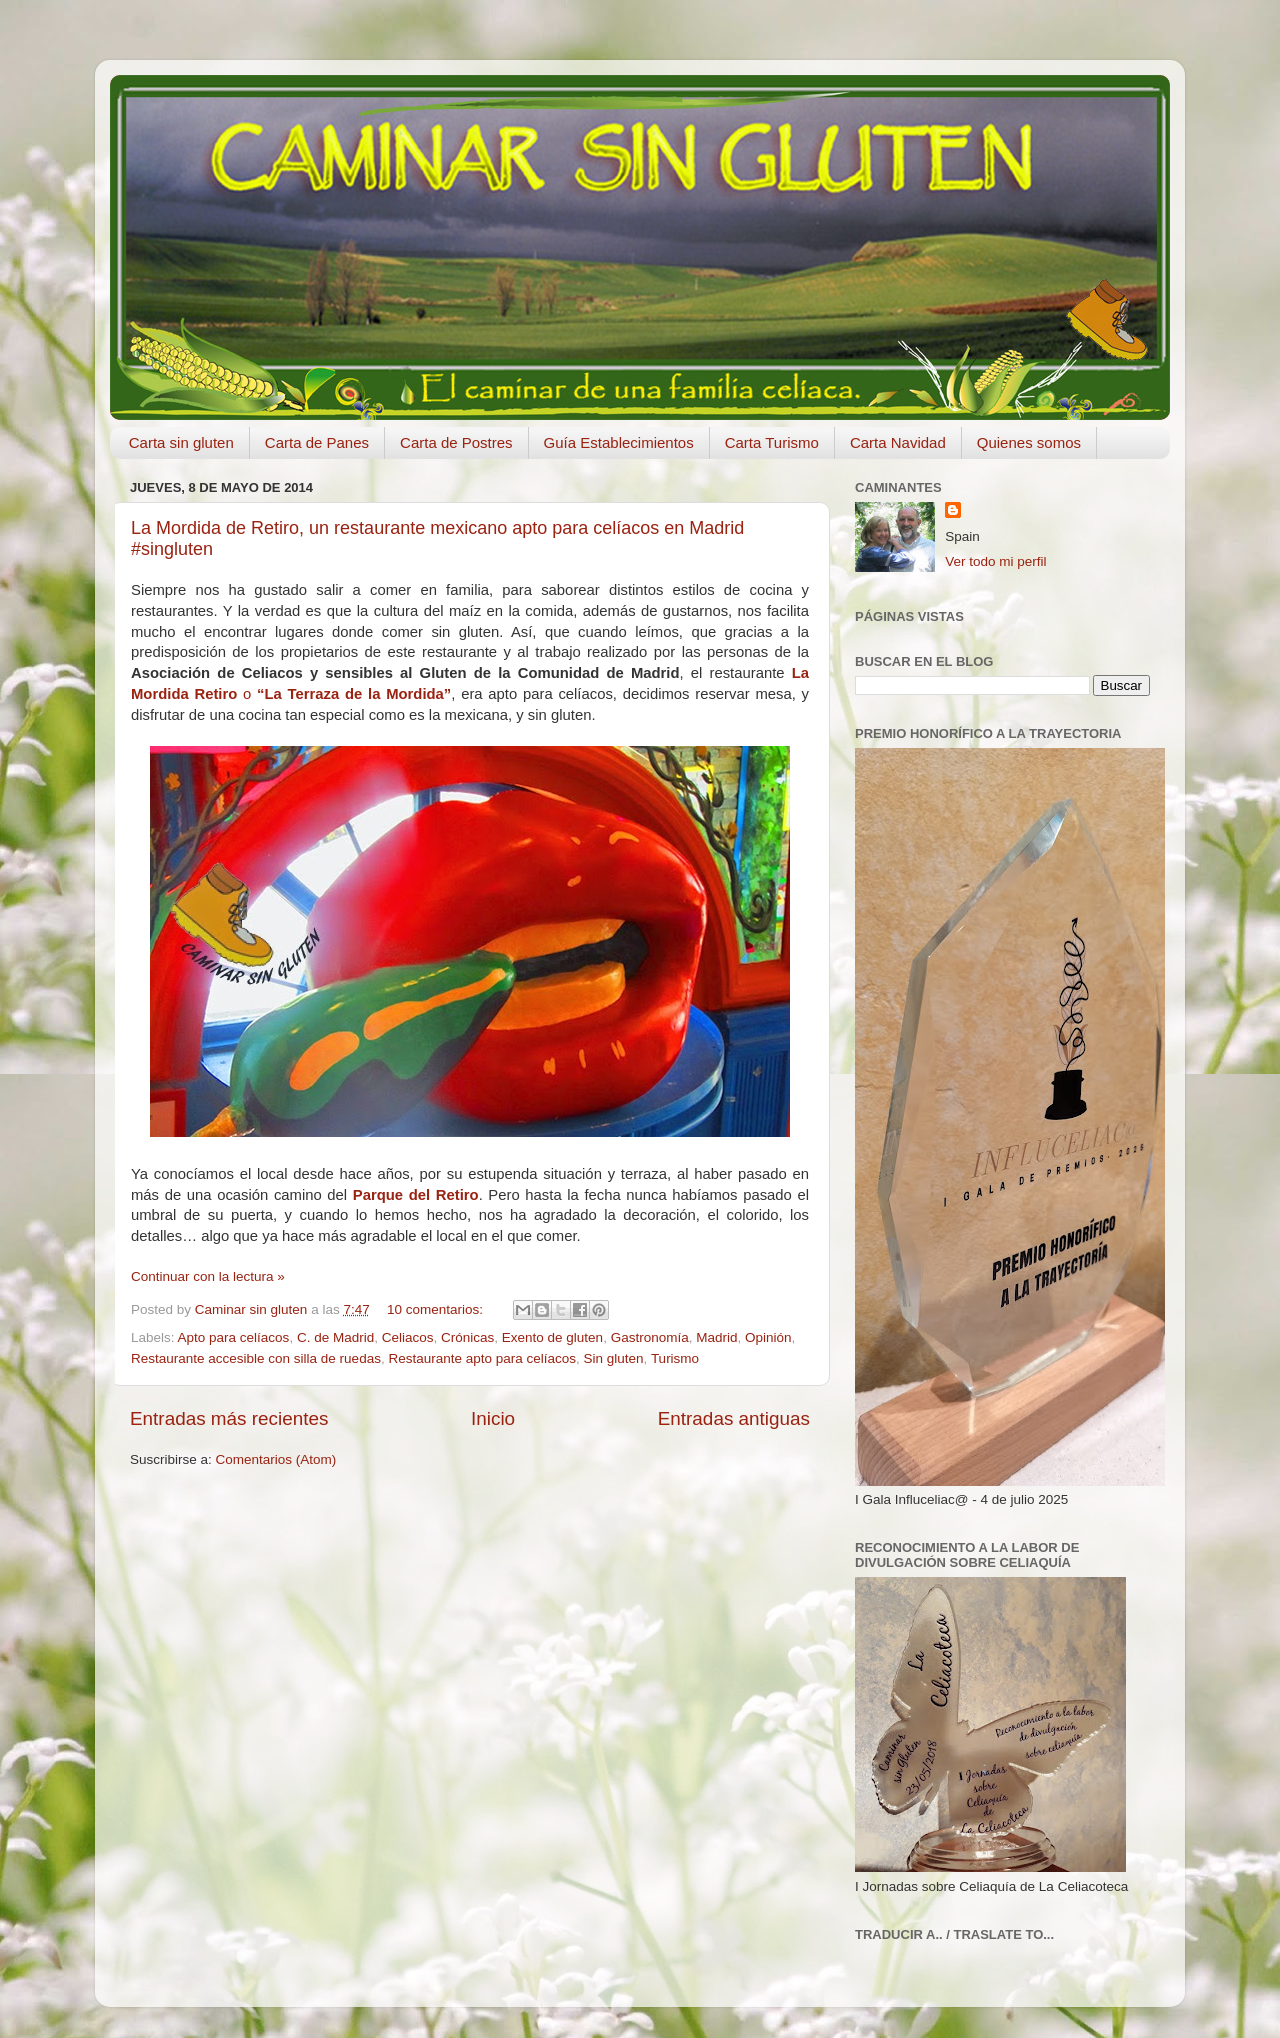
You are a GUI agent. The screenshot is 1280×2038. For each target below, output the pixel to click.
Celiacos (408, 1337)
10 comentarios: (437, 1309)
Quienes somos (1029, 442)
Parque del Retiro (416, 1195)
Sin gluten (614, 1358)
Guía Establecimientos (619, 442)
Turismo (675, 1358)
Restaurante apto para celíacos (482, 1358)
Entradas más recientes (229, 1418)
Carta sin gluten (181, 442)
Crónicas (467, 1337)
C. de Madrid (335, 1337)
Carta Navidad (898, 442)
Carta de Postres (456, 442)
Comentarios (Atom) (276, 1459)
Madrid (716, 1337)
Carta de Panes (317, 442)
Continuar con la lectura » (208, 1276)
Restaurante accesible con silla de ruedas (256, 1358)
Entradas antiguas (734, 1418)
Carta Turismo (772, 442)
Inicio (493, 1418)
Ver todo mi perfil (995, 561)
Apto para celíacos (234, 1337)
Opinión (768, 1337)
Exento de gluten (552, 1337)
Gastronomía (650, 1337)
